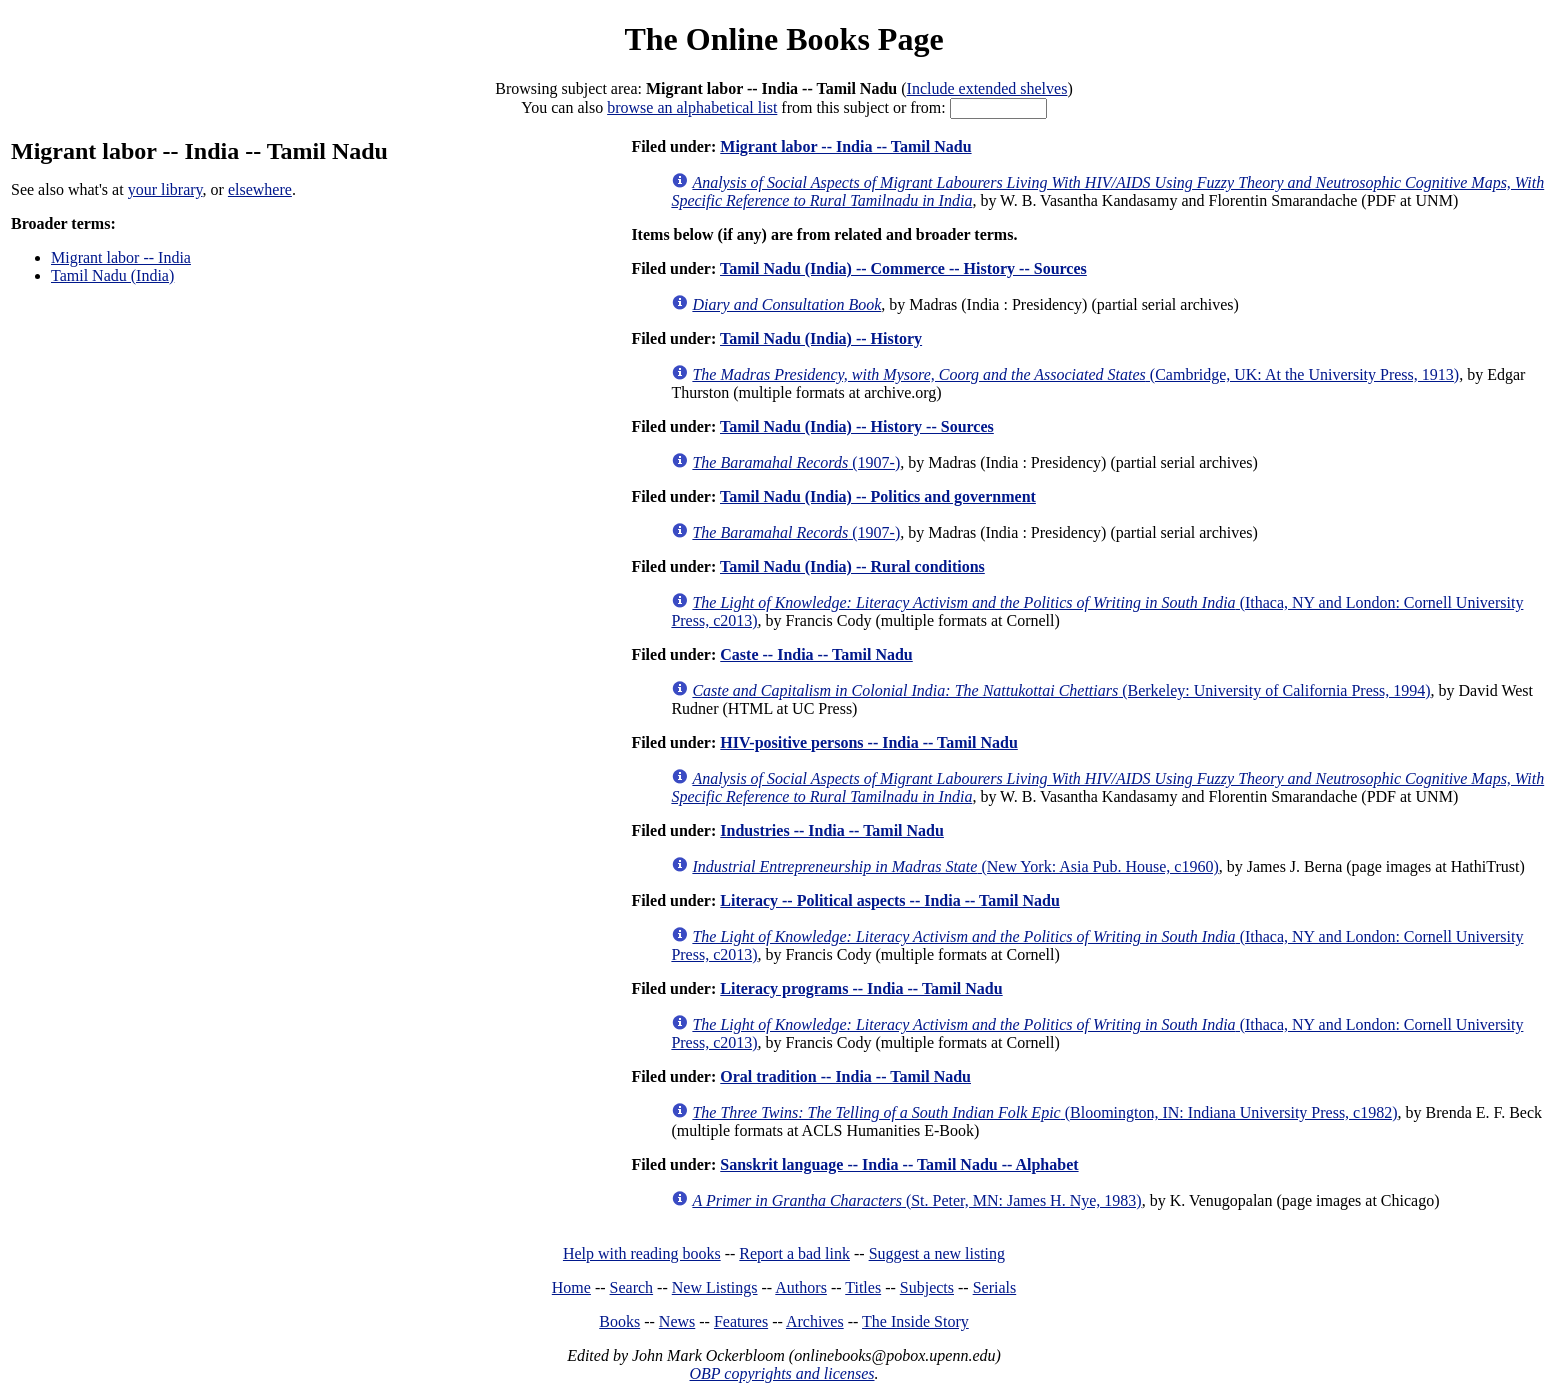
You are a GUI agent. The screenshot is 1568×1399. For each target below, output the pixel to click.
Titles (863, 1287)
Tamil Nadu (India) (112, 275)
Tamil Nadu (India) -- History (821, 338)
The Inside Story (915, 1321)
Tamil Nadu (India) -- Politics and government (878, 496)
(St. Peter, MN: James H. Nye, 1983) (916, 1200)
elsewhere (260, 189)
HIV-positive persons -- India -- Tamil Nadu (869, 742)
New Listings (715, 1287)
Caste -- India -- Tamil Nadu (816, 654)
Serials (995, 1287)
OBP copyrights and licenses (781, 1373)
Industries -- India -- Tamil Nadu (832, 830)
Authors (801, 1287)
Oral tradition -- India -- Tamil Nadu (845, 1076)
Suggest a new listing (937, 1253)
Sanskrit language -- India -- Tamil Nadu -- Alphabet (899, 1164)
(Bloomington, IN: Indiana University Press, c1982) (1044, 1112)
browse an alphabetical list (692, 107)
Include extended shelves (987, 88)
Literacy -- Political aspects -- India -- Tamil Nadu (890, 900)
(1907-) (796, 462)
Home (571, 1287)
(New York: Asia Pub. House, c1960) (955, 866)
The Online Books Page (783, 39)
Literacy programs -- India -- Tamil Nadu (861, 988)
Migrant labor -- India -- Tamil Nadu (845, 146)
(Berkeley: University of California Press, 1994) (1061, 690)
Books (619, 1321)
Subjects (927, 1287)
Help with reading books (642, 1253)
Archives (815, 1321)
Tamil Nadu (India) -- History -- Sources (857, 426)
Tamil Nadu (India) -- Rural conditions (852, 566)
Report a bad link (794, 1253)
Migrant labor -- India (121, 257)
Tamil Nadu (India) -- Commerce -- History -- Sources (903, 268)
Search (632, 1287)
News (677, 1321)
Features (741, 1321)
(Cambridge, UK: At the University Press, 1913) (1075, 374)
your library (165, 189)
